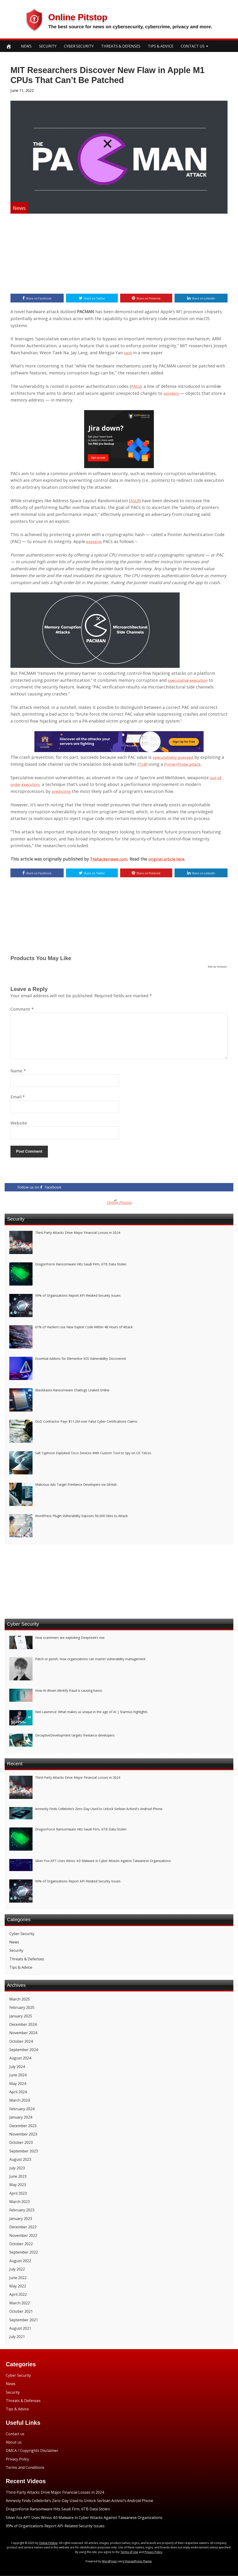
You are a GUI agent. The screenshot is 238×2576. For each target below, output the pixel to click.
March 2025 (19, 1999)
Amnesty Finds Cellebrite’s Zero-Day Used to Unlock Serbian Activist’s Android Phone (79, 2501)
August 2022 (20, 2261)
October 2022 (21, 2244)
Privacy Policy (17, 2459)
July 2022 (17, 2270)
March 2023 (19, 2202)
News (26, 46)
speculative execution (189, 680)
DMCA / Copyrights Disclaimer (32, 2451)
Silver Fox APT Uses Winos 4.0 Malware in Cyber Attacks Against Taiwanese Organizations (84, 2518)
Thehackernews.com (110, 859)
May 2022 (17, 2286)
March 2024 (19, 2101)
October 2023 (21, 2143)
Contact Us (193, 46)
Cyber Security (79, 46)
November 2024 (23, 2033)
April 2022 (18, 2295)
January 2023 (20, 2219)
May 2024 (17, 2084)
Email (17, 1097)
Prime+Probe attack (185, 764)
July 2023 (17, 2168)
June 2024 (17, 2075)
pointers (172, 393)
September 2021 (23, 2320)
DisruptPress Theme (138, 2562)
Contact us (15, 2434)
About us (14, 2442)
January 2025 (20, 2016)
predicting (62, 791)
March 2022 (19, 2303)
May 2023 (17, 2185)
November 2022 (23, 2236)
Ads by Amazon (217, 967)
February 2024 (21, 2109)
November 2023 (23, 2134)
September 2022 (23, 2253)
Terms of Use (129, 2553)
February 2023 (21, 2210)
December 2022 (22, 2227)
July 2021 (17, 2337)
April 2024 (18, 2092)
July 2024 (17, 2067)
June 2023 (17, 2177)
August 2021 (20, 2329)
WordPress (109, 2562)
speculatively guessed (174, 757)
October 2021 (21, 2312)
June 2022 (17, 2278)
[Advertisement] (119, 254)
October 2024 (21, 2042)
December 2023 (22, 2126)
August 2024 (20, 2058)
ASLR (135, 501)
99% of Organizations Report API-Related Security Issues (55, 2526)
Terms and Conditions (25, 2468)
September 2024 (23, 2050)
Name (18, 1071)
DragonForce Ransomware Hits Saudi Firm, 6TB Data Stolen (58, 2509)
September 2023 (23, 2151)
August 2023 (20, 2160)
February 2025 (21, 2008)
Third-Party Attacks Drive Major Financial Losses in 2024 (55, 2493)
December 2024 (22, 2025)
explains (94, 542)
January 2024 (20, 2117)
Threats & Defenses (120, 46)
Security (47, 46)
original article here (171, 859)
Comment (22, 1010)
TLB (143, 764)
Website (18, 1123)
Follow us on (39, 1187)
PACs (136, 386)
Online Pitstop (87, 16)
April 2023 (18, 2194)
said (128, 353)
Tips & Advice (160, 46)
